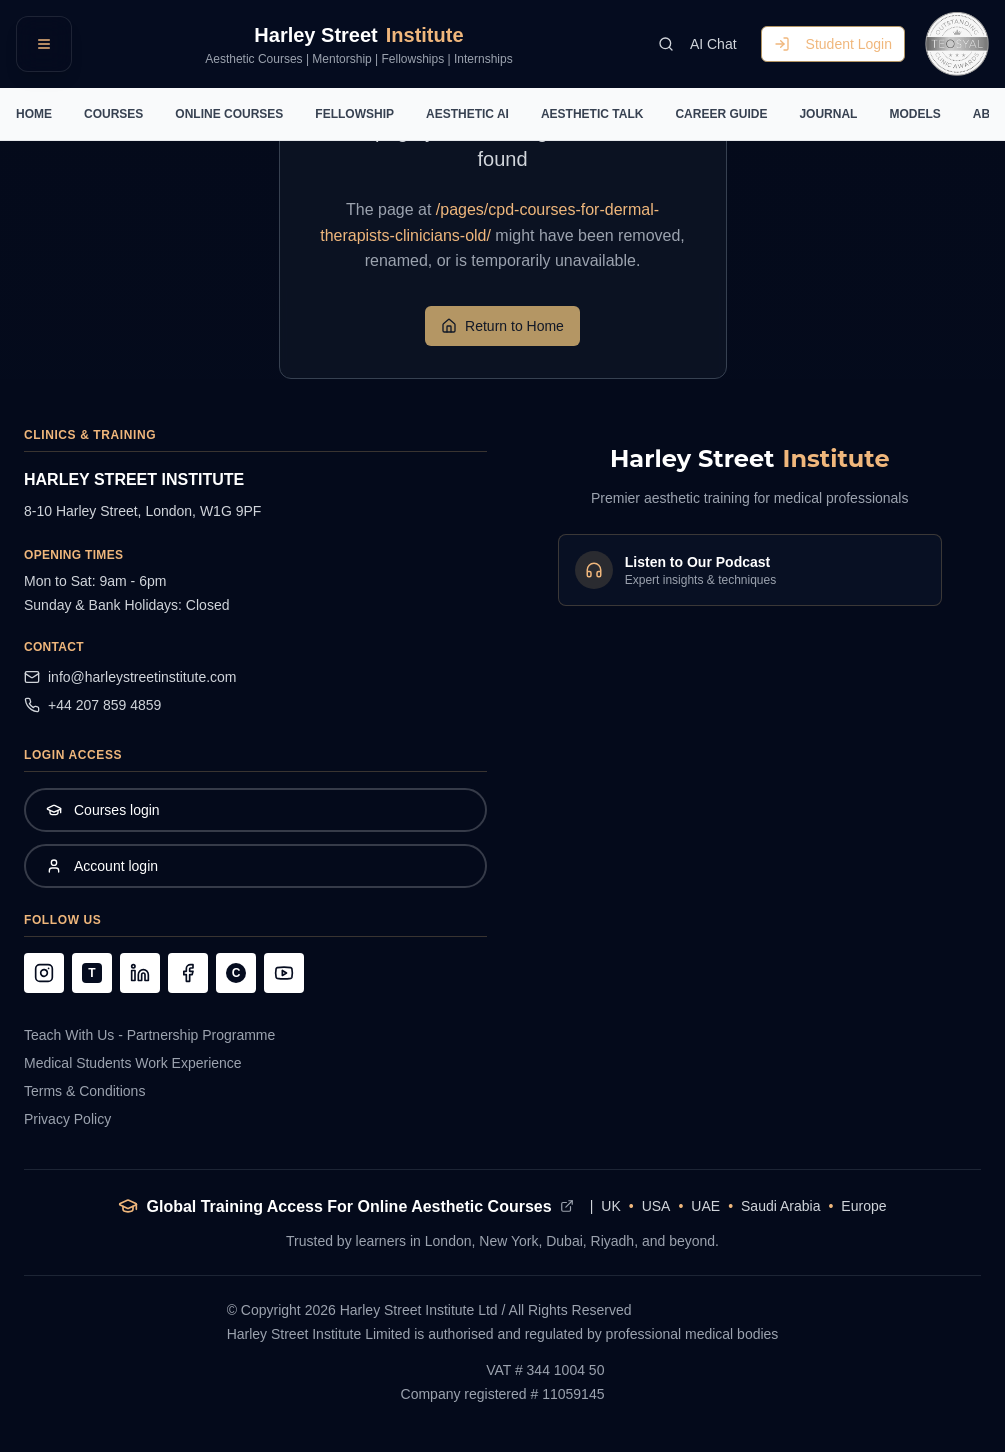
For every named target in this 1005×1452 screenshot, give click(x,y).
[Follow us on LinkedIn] (140, 973)
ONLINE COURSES (229, 114)
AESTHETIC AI (467, 114)
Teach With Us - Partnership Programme (149, 1035)
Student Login (833, 44)
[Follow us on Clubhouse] (236, 973)
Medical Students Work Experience (133, 1063)
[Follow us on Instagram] (44, 973)
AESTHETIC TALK (592, 114)
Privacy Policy (67, 1119)
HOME (34, 114)
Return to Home (502, 326)
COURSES (113, 114)
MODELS (914, 114)
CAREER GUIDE (721, 114)
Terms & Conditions (84, 1091)
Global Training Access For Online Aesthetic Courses (348, 1206)
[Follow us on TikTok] (92, 973)
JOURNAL (828, 114)
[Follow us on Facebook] (188, 973)
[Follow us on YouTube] (284, 973)
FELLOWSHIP (354, 114)
